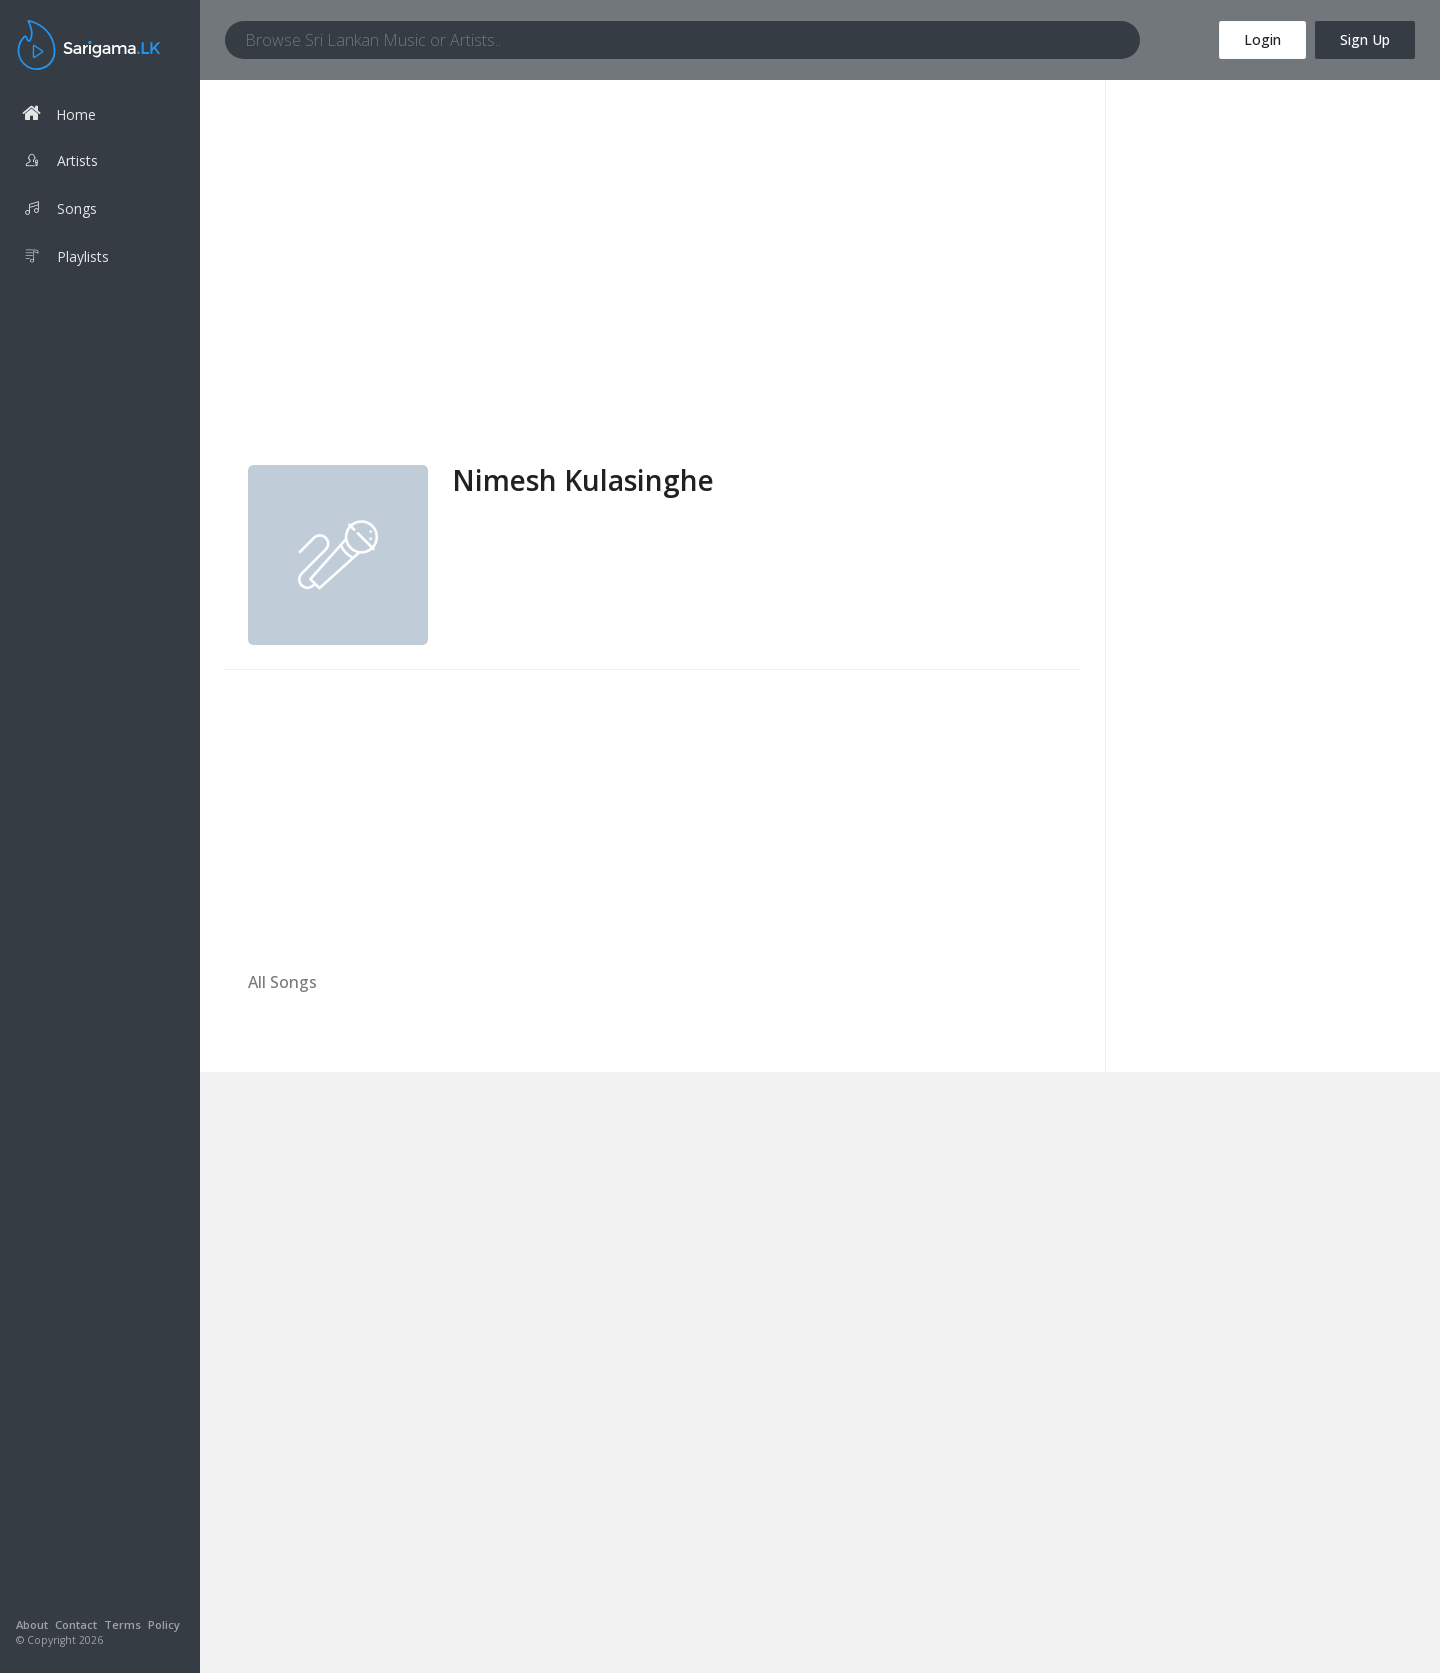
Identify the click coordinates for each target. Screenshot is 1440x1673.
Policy (164, 1624)
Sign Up (1365, 39)
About (32, 1624)
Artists (60, 163)
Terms (122, 1624)
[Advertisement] (652, 315)
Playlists (65, 259)
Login (1262, 39)
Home (59, 113)
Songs (59, 211)
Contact (76, 1624)
